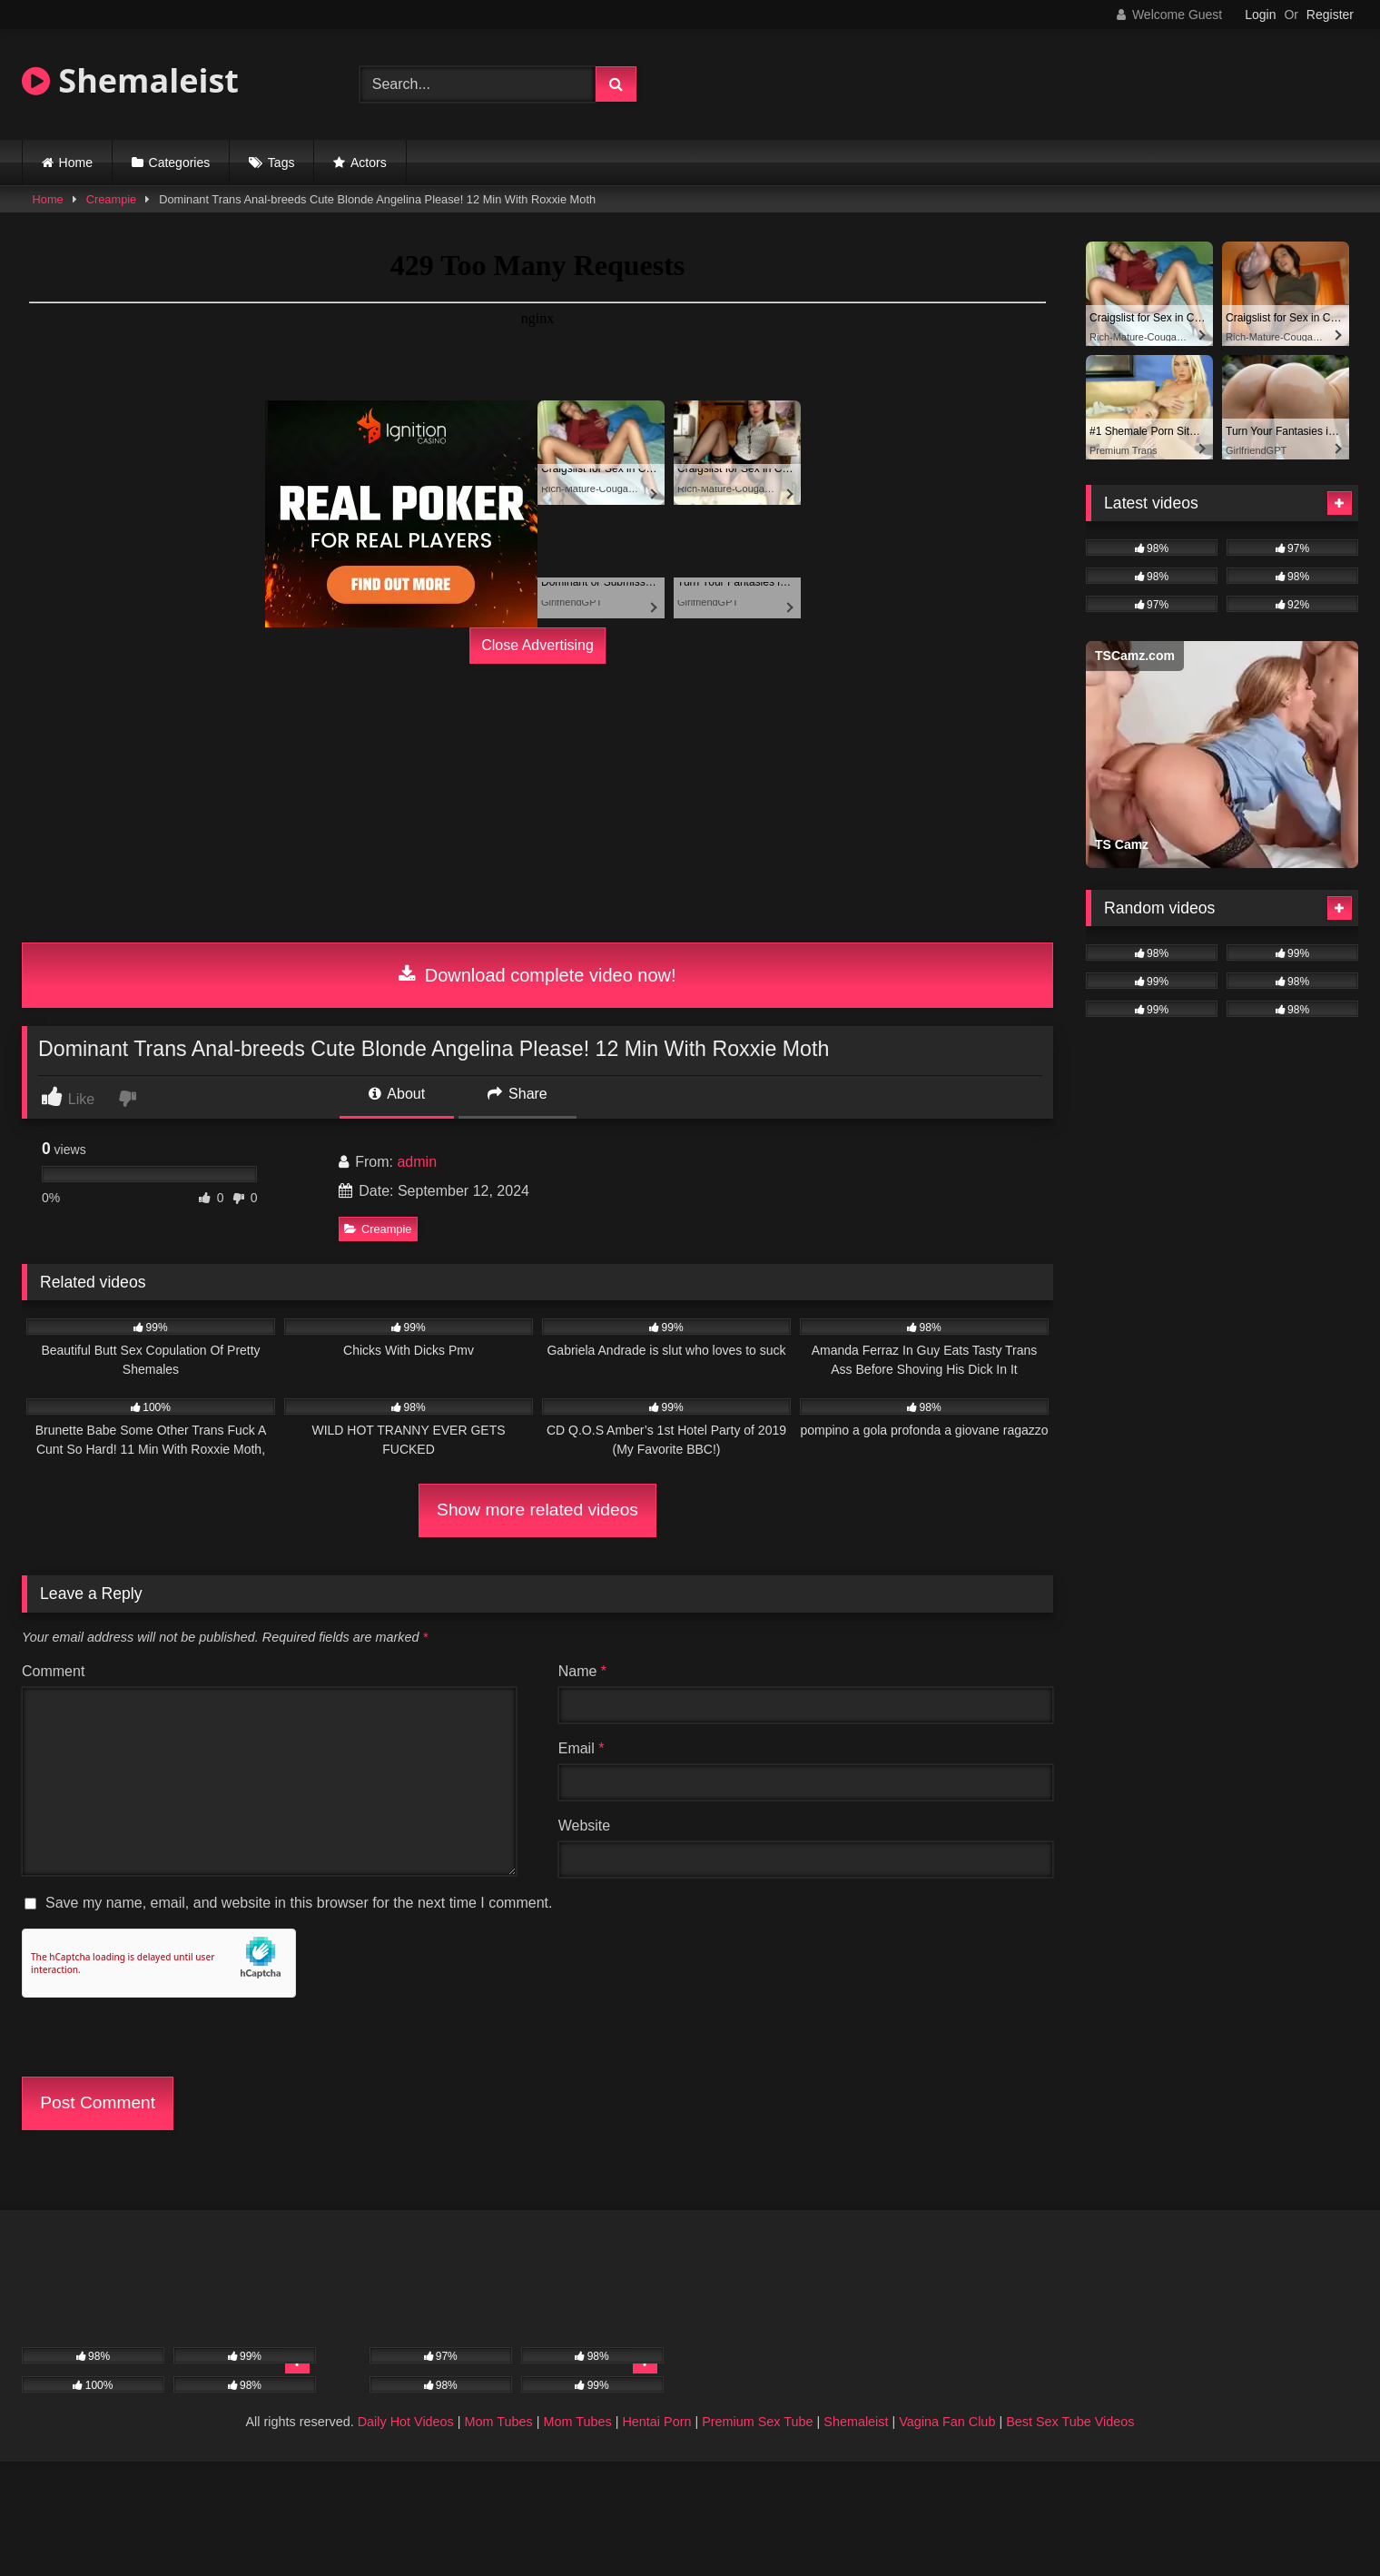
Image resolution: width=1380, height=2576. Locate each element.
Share (517, 1093)
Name (582, 1671)
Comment (53, 1671)
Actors (368, 162)
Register (1330, 14)
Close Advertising (537, 645)
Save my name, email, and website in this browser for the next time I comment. (298, 1902)
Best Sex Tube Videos (1070, 2421)
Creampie (111, 199)
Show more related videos (537, 1509)
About (397, 1093)
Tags (281, 162)
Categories (180, 162)
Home (76, 162)
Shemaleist (130, 80)
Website (584, 1825)
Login (1260, 14)
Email (581, 1748)
